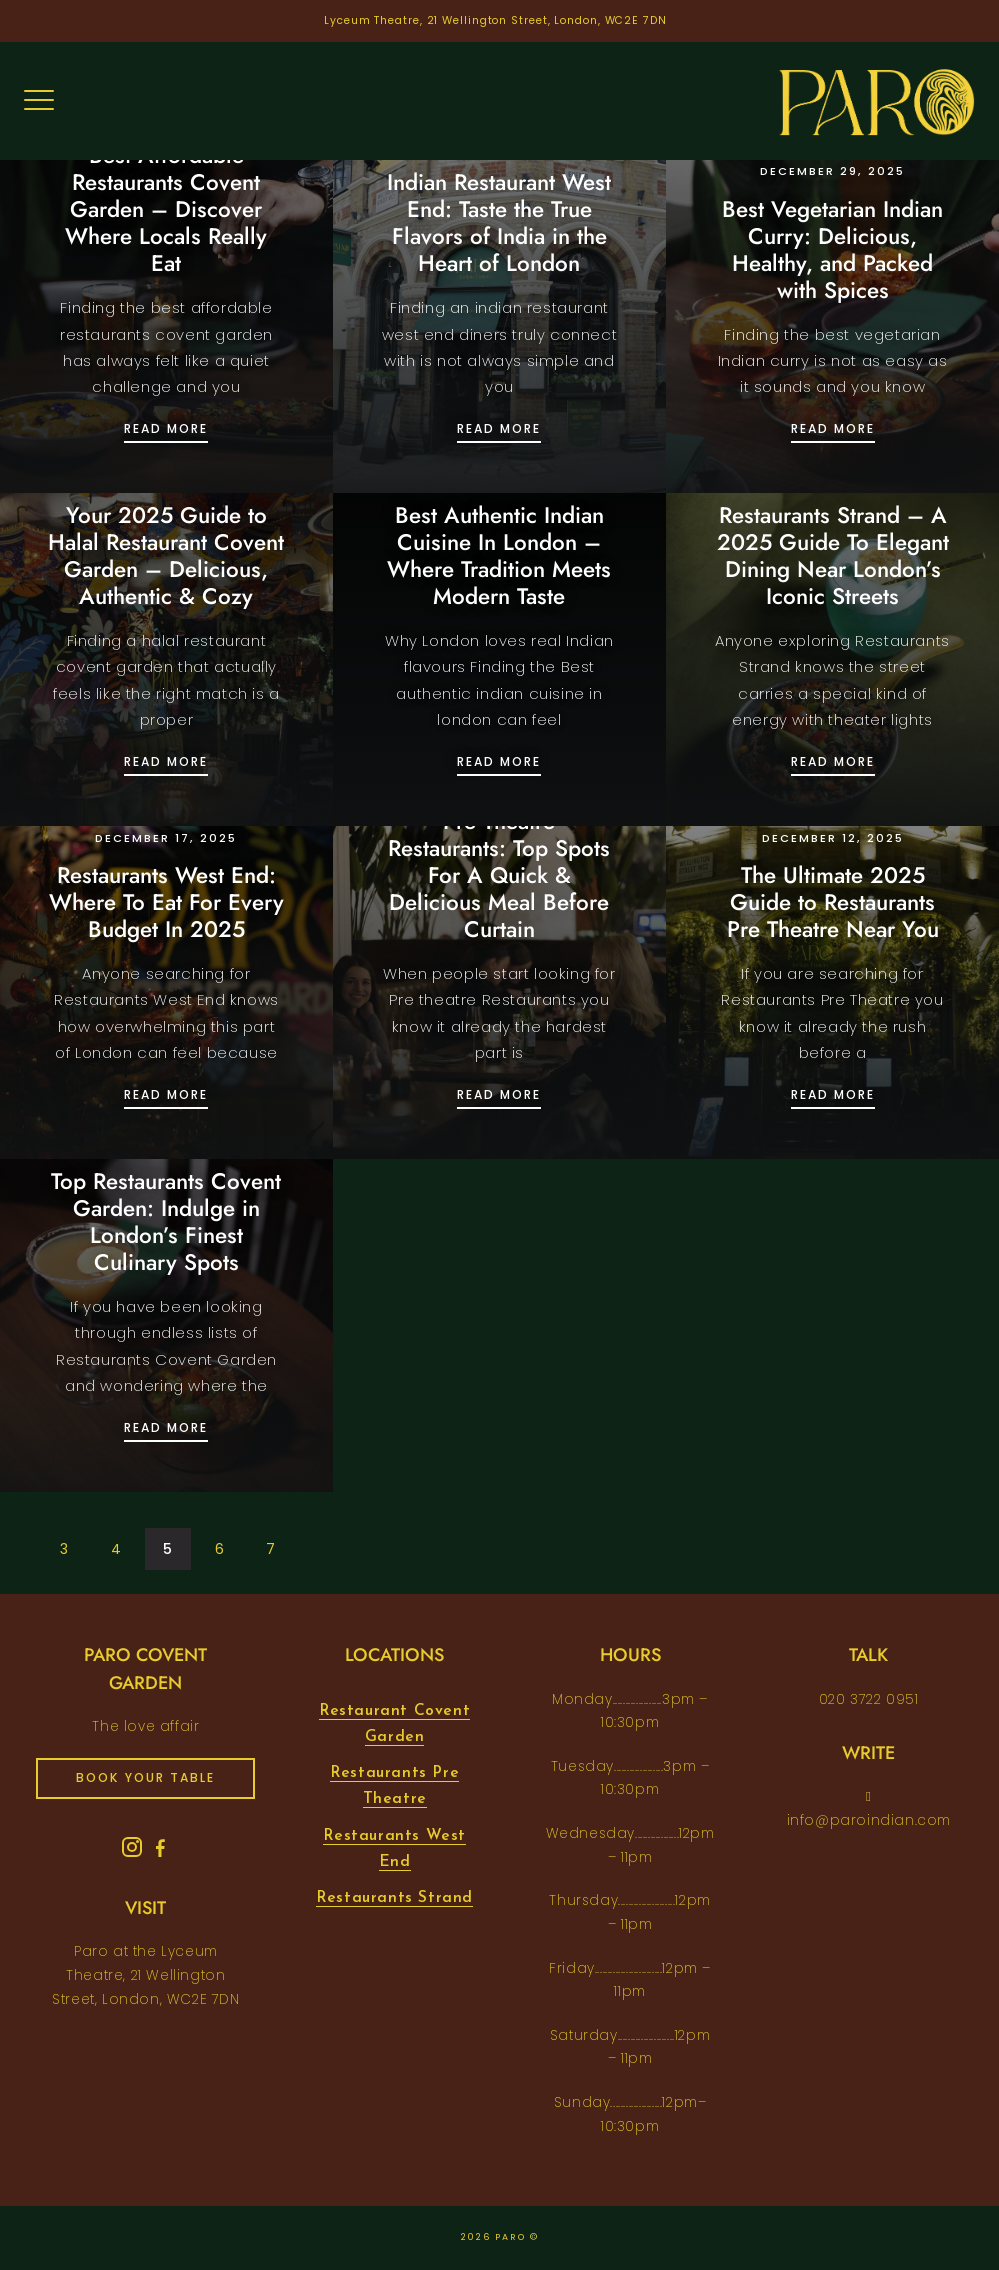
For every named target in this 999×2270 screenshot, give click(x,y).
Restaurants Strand (394, 1898)
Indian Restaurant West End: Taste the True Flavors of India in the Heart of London (499, 222)
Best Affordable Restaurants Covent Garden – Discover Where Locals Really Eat (166, 209)
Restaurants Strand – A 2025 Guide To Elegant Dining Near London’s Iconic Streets (833, 555)
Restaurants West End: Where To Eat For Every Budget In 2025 (166, 902)
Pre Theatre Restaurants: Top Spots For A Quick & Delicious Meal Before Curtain (499, 875)
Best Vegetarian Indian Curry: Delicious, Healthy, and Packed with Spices (832, 249)
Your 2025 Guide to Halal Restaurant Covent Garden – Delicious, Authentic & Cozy (166, 555)
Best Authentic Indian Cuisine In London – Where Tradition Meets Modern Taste (499, 555)
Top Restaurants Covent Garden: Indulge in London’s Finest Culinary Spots (166, 1221)
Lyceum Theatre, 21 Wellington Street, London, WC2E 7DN (495, 20)
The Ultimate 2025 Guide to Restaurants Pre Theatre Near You (833, 902)
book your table (145, 1777)
